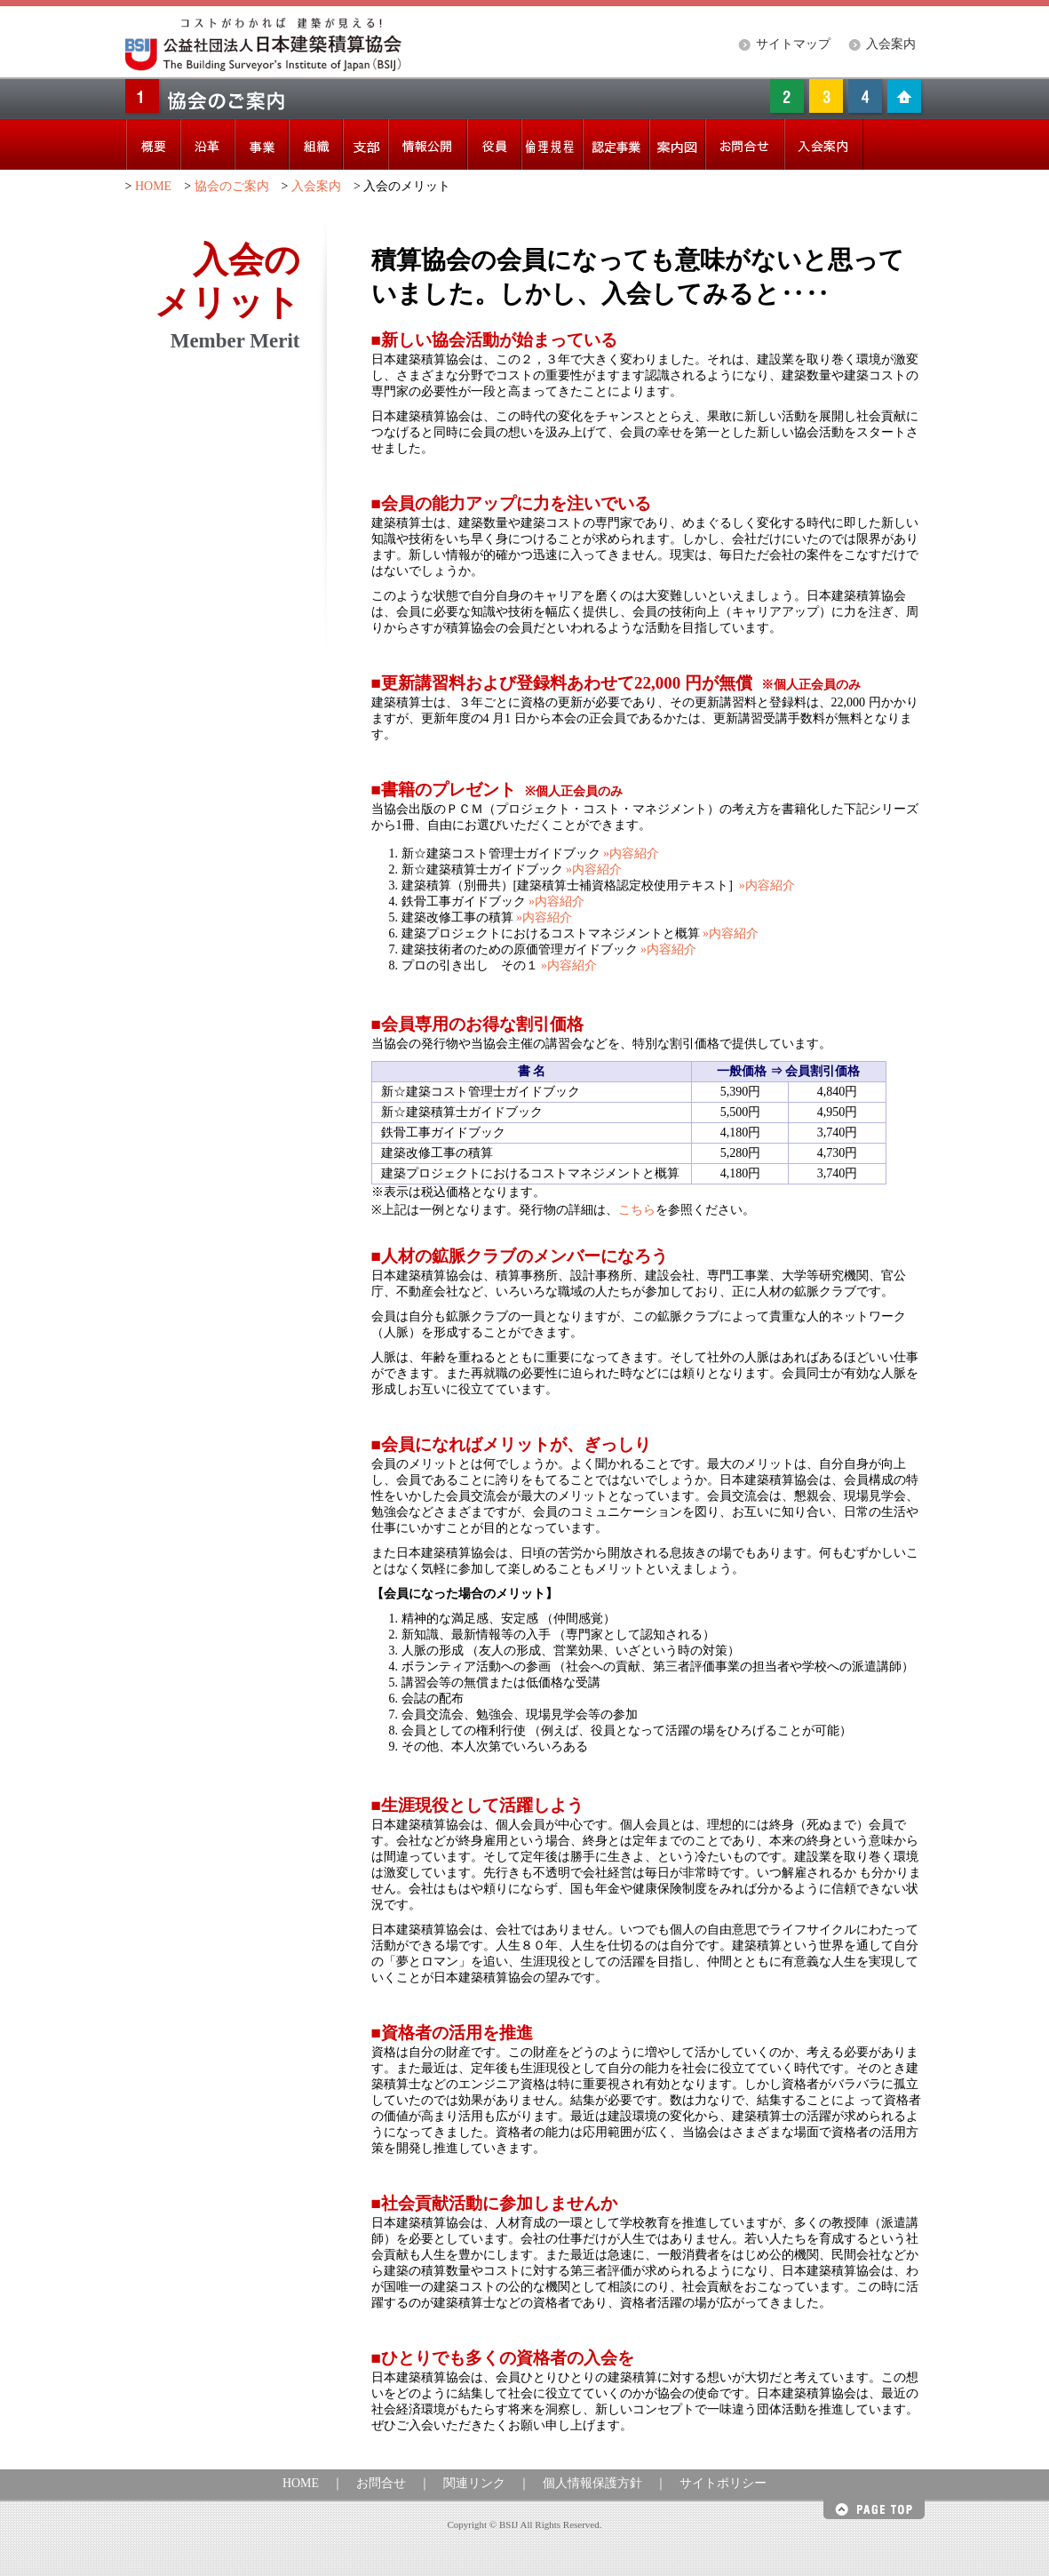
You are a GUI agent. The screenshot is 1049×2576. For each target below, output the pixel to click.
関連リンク (474, 2483)
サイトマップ (793, 44)
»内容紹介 (630, 853)
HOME (153, 186)
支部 (365, 144)
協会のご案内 (232, 186)
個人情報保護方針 (592, 2483)
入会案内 (891, 44)
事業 (261, 144)
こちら (637, 1209)
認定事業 (616, 144)
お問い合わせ (744, 144)
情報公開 (427, 144)
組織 (316, 144)
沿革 (207, 144)
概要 (153, 144)
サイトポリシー (723, 2483)
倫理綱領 (552, 144)
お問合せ (381, 2483)
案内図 (677, 144)
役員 (494, 144)
